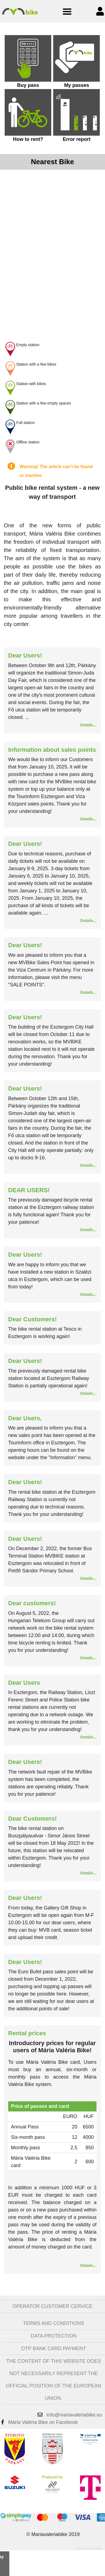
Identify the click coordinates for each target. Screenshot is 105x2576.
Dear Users (24, 1682)
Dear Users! (25, 655)
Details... (88, 725)
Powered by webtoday (88, 2548)
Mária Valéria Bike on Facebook (43, 2422)
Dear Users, (25, 1418)
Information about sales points (52, 749)
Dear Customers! (32, 1319)
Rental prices (27, 2033)
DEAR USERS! (29, 1190)
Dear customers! (32, 1603)
